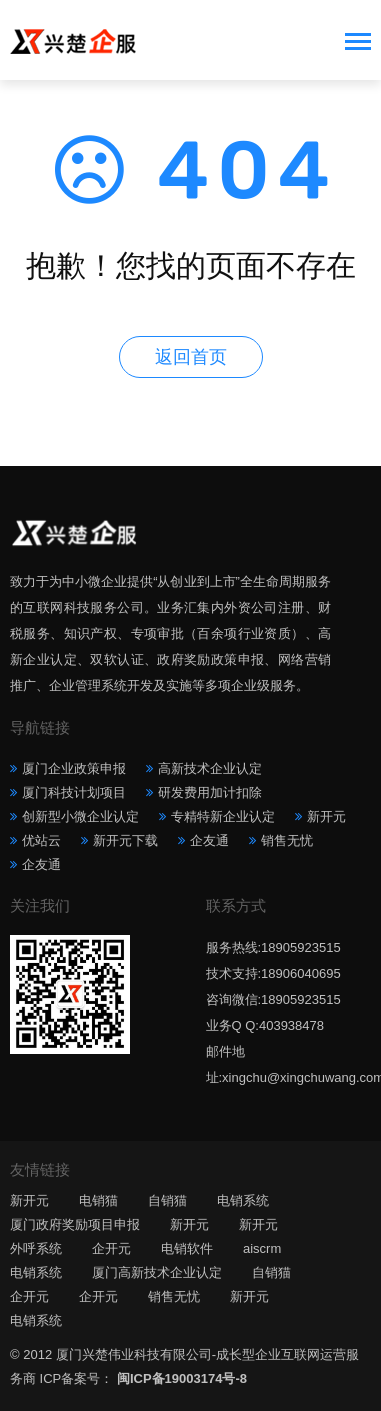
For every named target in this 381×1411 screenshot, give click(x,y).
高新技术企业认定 (210, 768)
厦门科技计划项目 (74, 792)
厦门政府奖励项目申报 (75, 1224)
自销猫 (167, 1200)
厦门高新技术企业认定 (157, 1272)
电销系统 (243, 1200)
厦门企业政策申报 (74, 768)
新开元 (326, 816)
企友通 (209, 840)
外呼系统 (36, 1248)
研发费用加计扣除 (210, 792)
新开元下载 (125, 840)
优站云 (41, 840)
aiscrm (262, 1248)
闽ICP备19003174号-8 (182, 1378)
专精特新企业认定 (223, 816)
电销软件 (187, 1248)
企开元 (111, 1248)
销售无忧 (287, 840)
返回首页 (191, 357)
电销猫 (98, 1200)
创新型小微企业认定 (80, 816)
